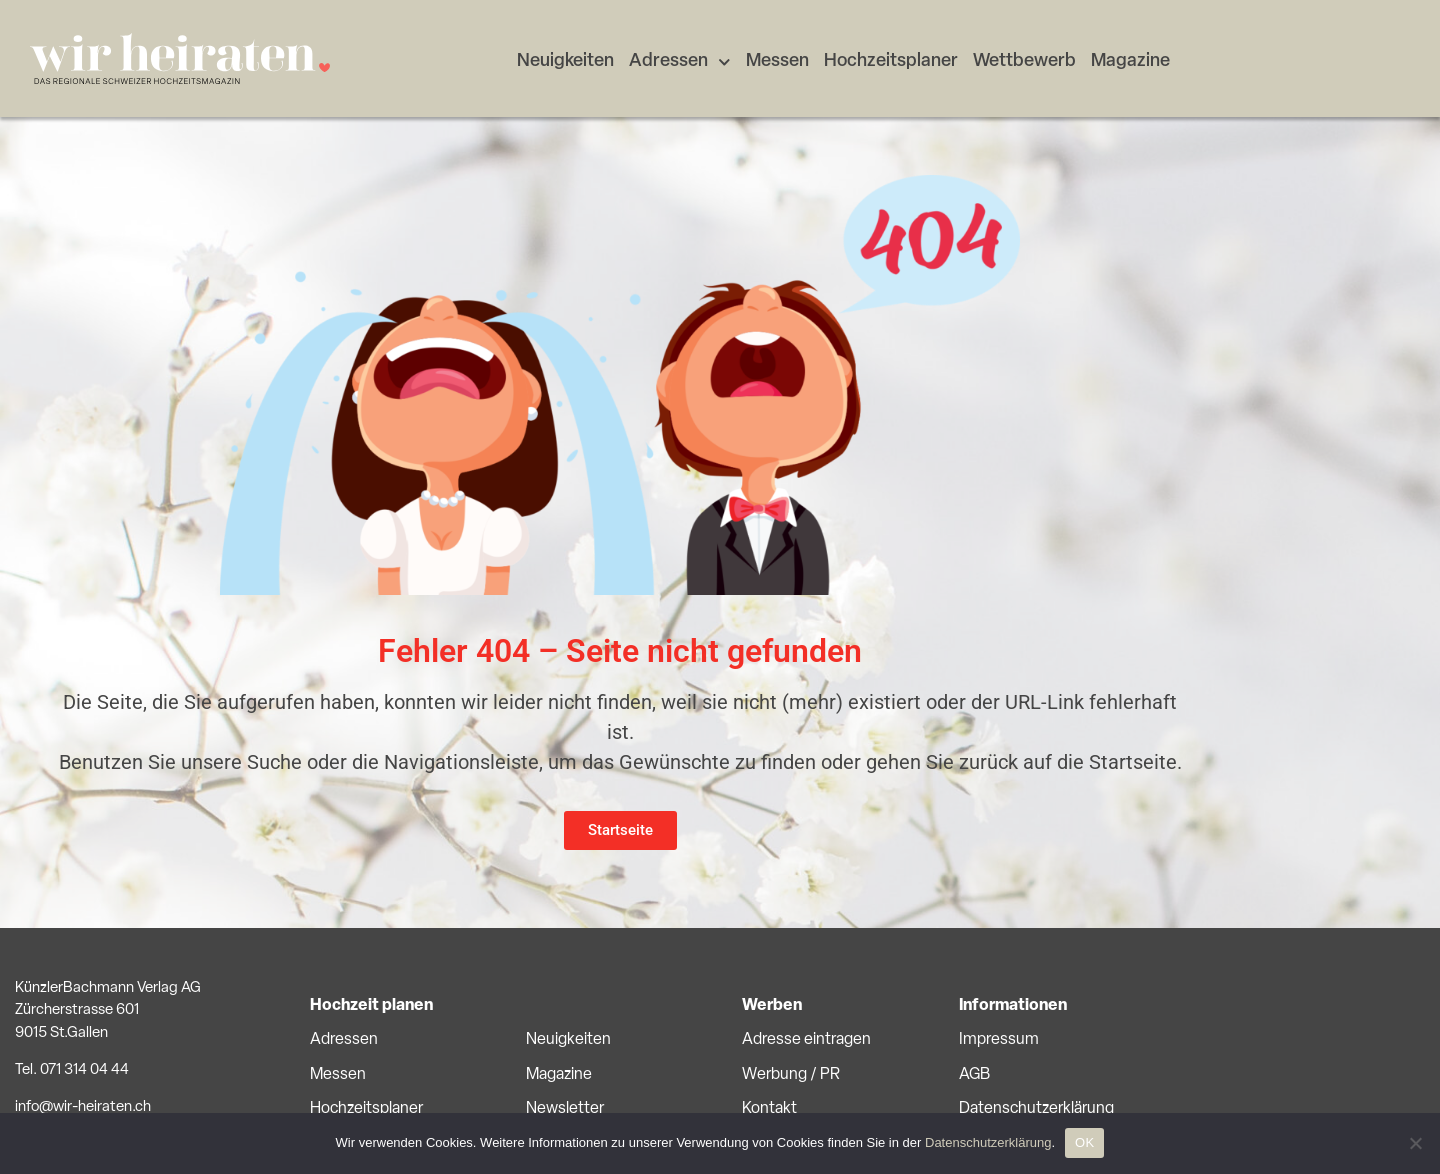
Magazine (1130, 61)
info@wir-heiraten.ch (83, 1107)
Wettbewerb (1024, 61)
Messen (777, 61)
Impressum (999, 1040)
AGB (974, 1075)
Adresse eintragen (806, 1040)
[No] (1415, 1143)
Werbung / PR (791, 1075)
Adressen (680, 62)
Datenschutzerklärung (1036, 1109)
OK (1084, 1142)
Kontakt (769, 1109)
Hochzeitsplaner (891, 61)
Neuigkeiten (565, 61)
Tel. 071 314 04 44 (72, 1070)
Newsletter (565, 1109)
